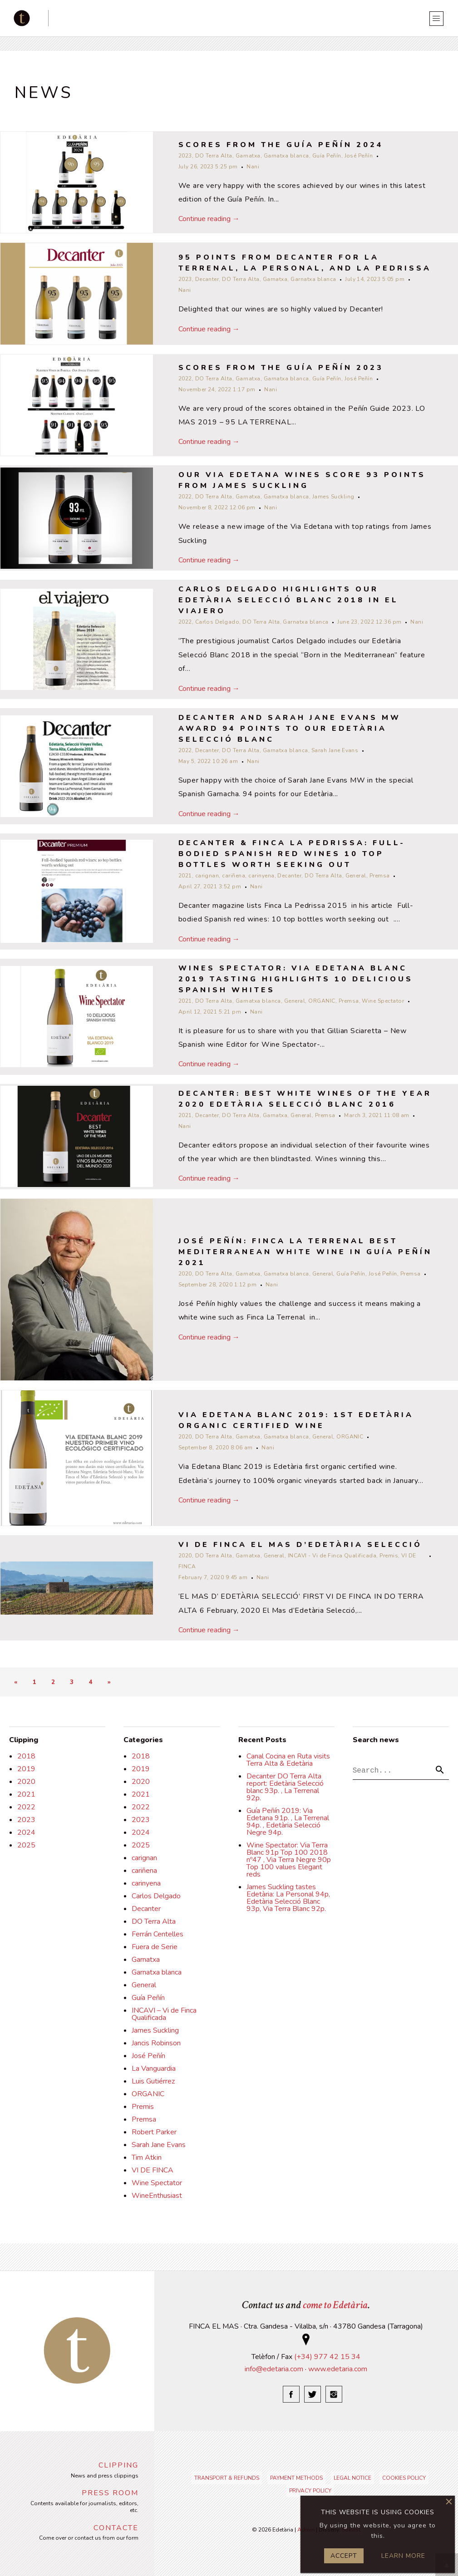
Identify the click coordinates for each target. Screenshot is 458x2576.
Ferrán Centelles (157, 1934)
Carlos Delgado (217, 622)
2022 (185, 378)
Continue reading (209, 219)
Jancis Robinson (156, 2043)
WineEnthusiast (157, 2196)
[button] (440, 1771)
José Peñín (359, 155)
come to (335, 2305)
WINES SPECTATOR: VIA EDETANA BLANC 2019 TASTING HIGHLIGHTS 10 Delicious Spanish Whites (295, 979)
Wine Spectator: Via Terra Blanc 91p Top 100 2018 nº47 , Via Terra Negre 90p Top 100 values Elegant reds (288, 1859)
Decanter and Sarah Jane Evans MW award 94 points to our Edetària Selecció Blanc (289, 728)
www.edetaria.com (337, 2369)
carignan (207, 875)
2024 (26, 1832)
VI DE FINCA (152, 2170)
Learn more (403, 2555)
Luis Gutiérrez (153, 2081)
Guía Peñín (326, 155)
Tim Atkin (147, 2157)
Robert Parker (154, 2132)
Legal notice (352, 2478)
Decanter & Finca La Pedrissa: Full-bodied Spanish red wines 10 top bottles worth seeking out (291, 854)
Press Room (110, 2493)
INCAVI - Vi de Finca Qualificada (332, 1555)
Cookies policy (404, 2478)
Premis (388, 1555)
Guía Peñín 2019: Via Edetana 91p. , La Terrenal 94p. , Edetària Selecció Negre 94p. (287, 1821)
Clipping (118, 2465)
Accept (343, 2555)
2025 (26, 1845)
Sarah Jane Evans (335, 750)
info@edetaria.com (274, 2369)
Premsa (379, 875)
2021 (185, 875)
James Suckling (333, 496)
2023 (185, 155)
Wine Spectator (383, 1001)
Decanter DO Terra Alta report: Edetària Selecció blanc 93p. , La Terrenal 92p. (285, 1787)
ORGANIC (321, 1001)
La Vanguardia (154, 2069)
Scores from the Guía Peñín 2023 (281, 368)
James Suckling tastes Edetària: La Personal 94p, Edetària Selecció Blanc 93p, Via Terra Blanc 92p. (288, 1898)
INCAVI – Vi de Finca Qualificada (164, 2014)
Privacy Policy (310, 2490)
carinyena (261, 875)
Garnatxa (248, 155)
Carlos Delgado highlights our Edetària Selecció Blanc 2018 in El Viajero (288, 600)
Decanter (207, 279)
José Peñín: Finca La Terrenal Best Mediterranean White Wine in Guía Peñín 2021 (305, 1252)
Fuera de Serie (154, 1947)
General (355, 875)
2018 (26, 1756)
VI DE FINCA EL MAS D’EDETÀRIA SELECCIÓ (300, 1545)
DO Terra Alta (213, 155)
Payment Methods (296, 2478)
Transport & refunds (226, 2478)
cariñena (233, 875)
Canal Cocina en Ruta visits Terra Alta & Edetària (288, 1759)
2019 (26, 1769)
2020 (185, 1273)
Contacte (116, 2528)
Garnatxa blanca (286, 155)
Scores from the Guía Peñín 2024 (281, 145)
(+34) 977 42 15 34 (327, 2357)
